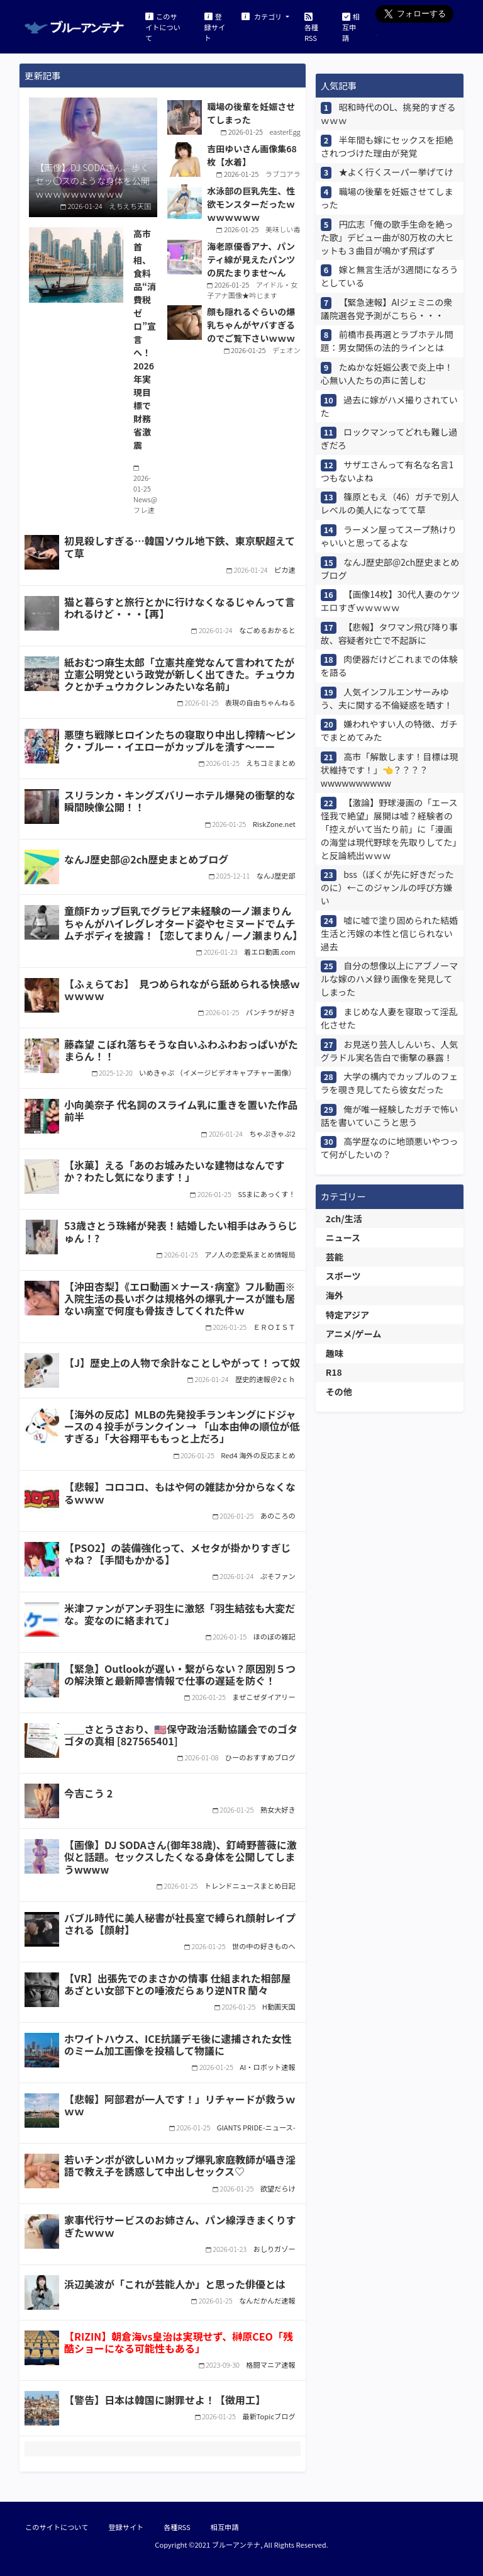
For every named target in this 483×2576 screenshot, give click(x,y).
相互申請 (351, 26)
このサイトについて (162, 26)
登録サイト (215, 26)
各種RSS (311, 26)
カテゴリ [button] (263, 16)
